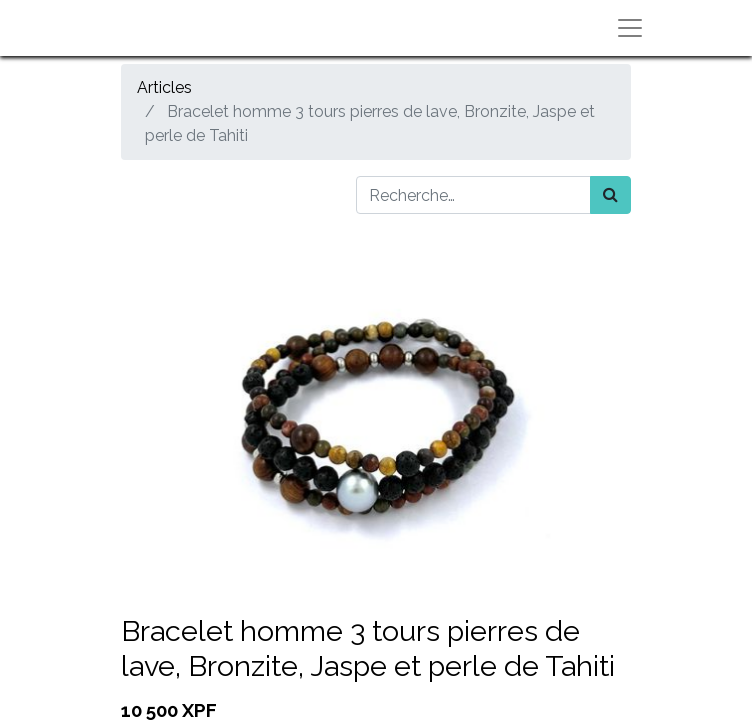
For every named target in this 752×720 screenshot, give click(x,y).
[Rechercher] (610, 195)
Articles (164, 87)
